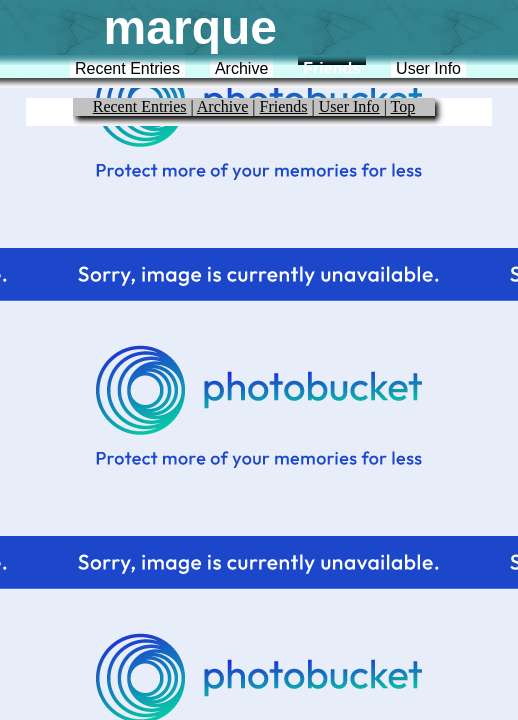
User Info (428, 68)
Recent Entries (127, 68)
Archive (241, 68)
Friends (332, 68)
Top (403, 106)
